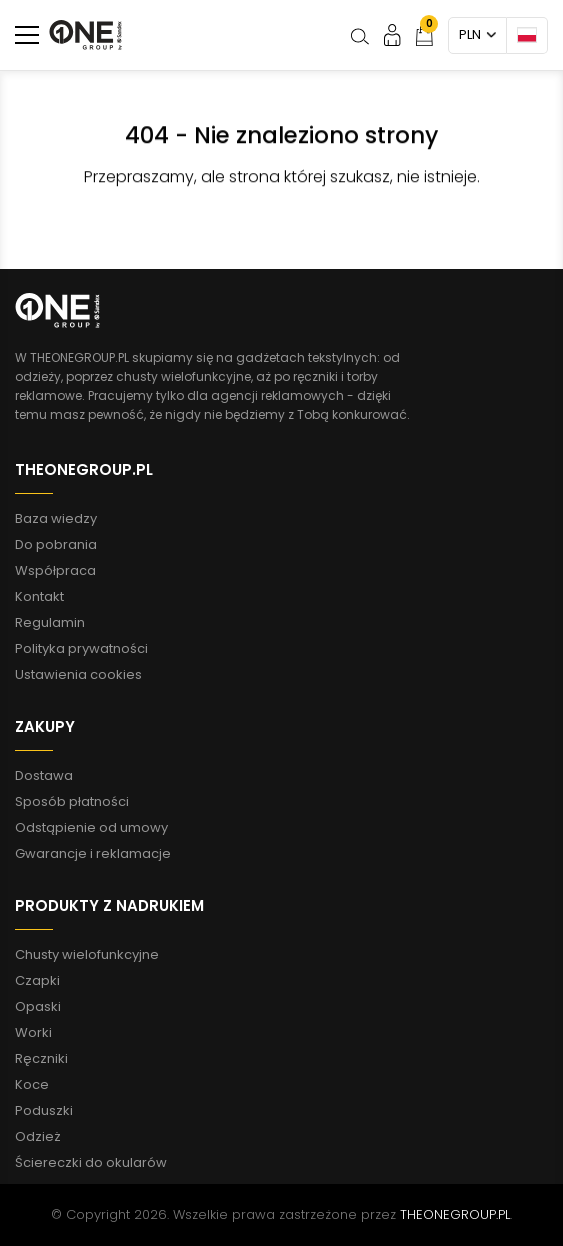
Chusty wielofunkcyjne (87, 954)
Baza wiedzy (56, 518)
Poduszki (44, 1110)
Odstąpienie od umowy (91, 827)
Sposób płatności (72, 801)
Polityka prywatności (81, 648)
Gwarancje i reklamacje (93, 853)
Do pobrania (56, 544)
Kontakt (39, 596)
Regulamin (50, 622)
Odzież (38, 1136)
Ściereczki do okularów (91, 1162)
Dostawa (44, 775)
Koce (32, 1084)
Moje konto (392, 34)
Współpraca (55, 570)
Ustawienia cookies (78, 674)
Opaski (38, 1006)
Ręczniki (41, 1058)
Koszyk (424, 30)
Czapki (37, 980)
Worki (33, 1032)
